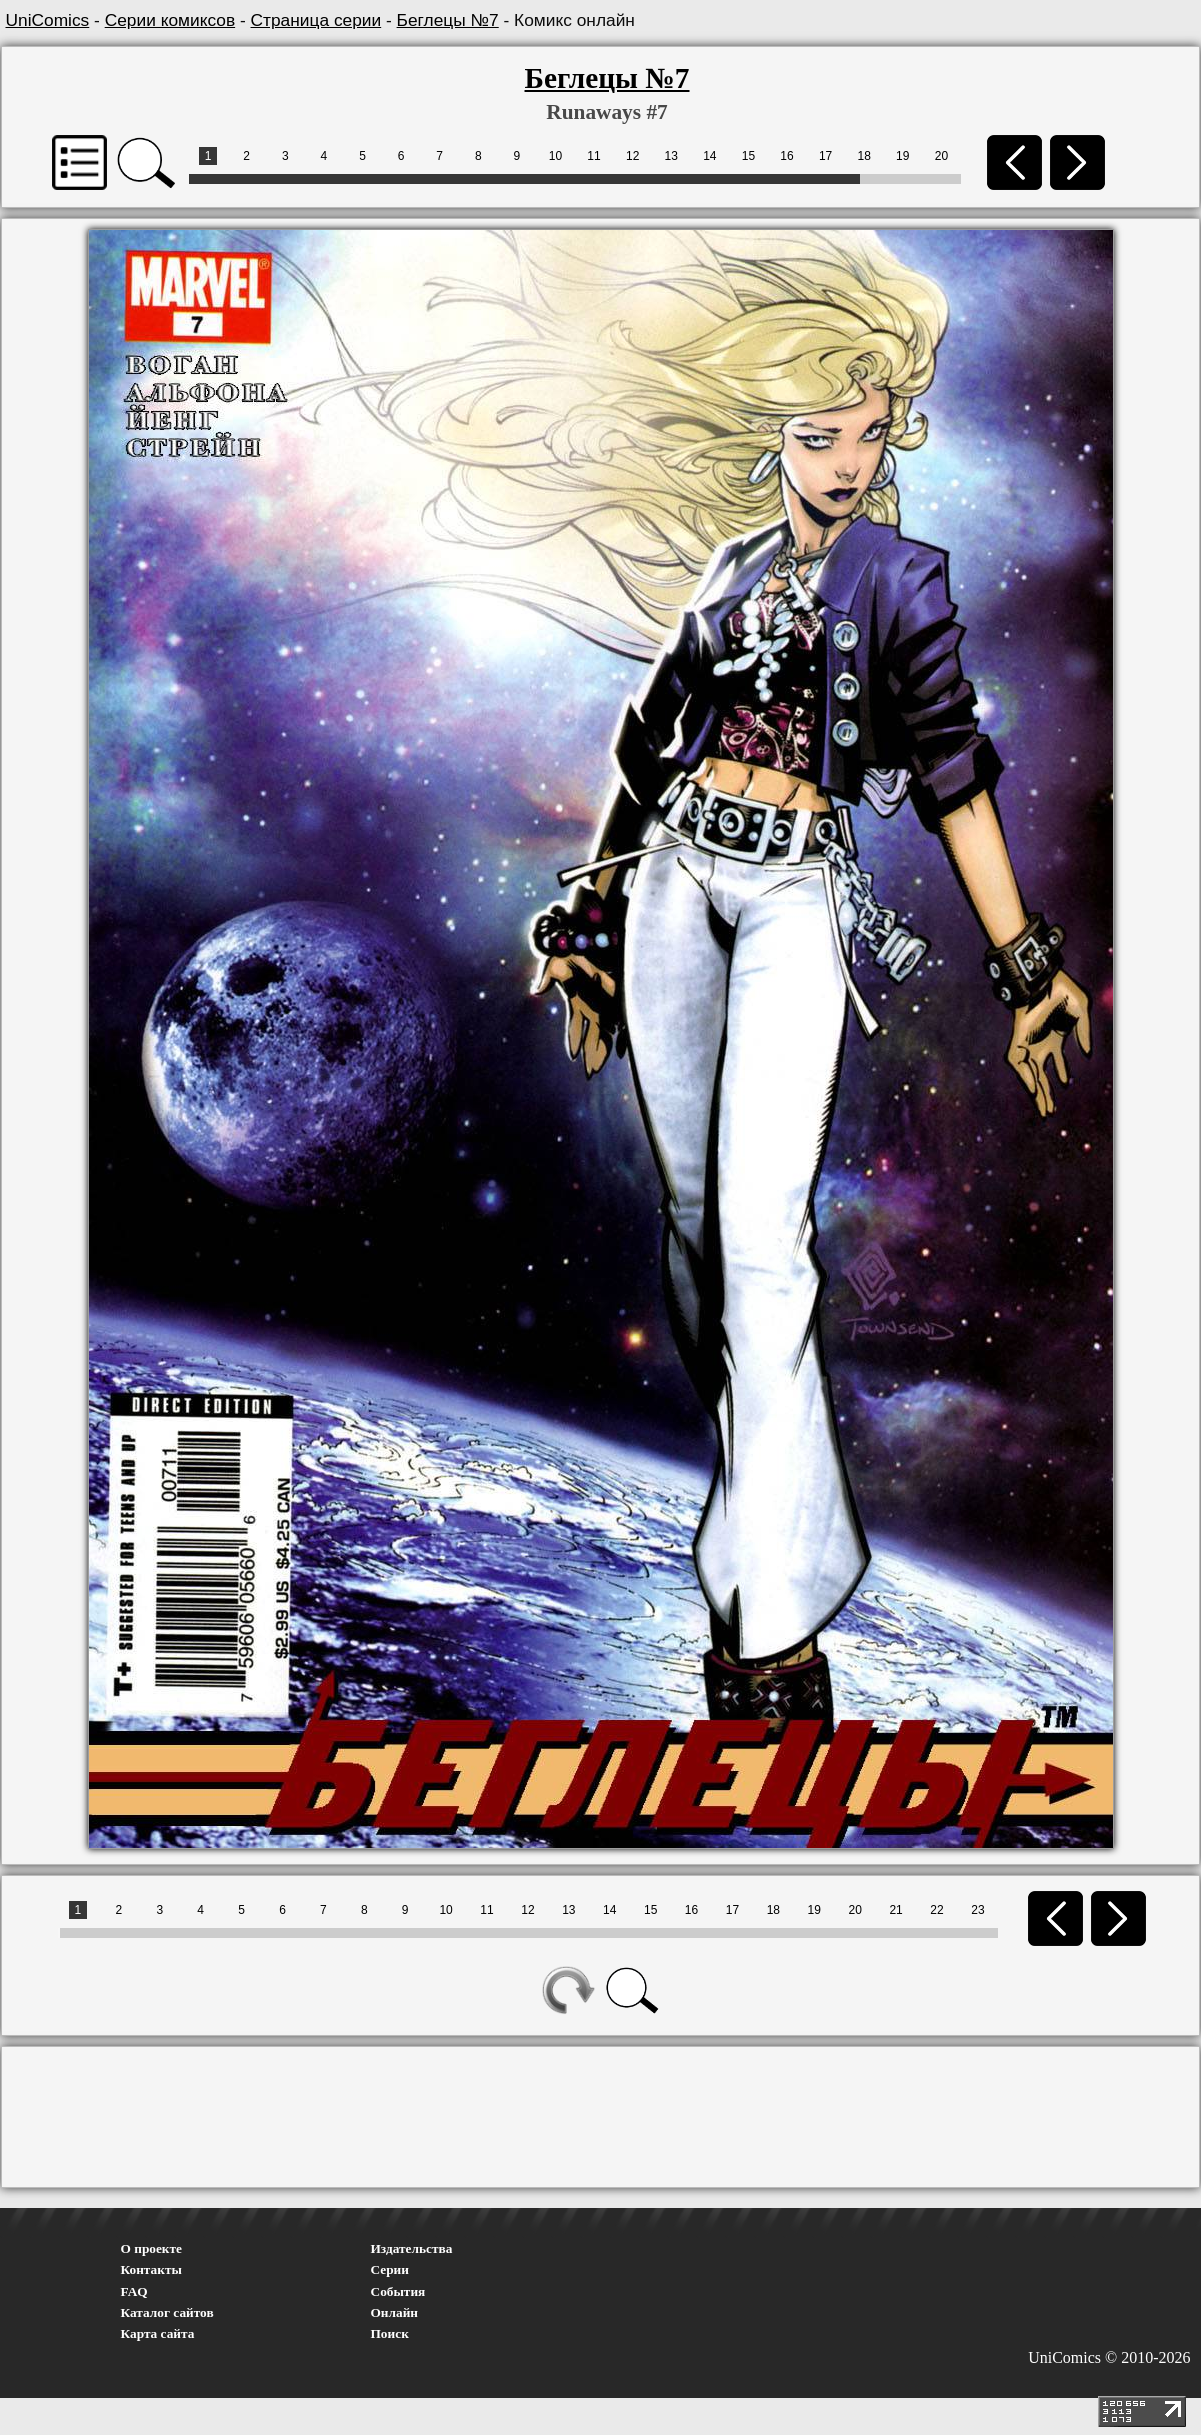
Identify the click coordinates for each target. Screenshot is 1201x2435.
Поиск (390, 2333)
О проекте (152, 2248)
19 (902, 156)
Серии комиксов (170, 20)
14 (709, 156)
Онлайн (395, 2312)
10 (555, 156)
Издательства (412, 2248)
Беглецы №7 (448, 20)
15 (748, 156)
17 (825, 156)
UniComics (48, 20)
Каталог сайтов (167, 2312)
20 (941, 156)
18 (864, 156)
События (398, 2291)
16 (786, 156)
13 (671, 156)
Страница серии (316, 20)
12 (632, 156)
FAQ (134, 2291)
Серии (390, 2269)
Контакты (151, 2269)
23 (977, 1910)
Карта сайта (158, 2333)
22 (936, 1910)
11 (593, 156)
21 (895, 1910)
